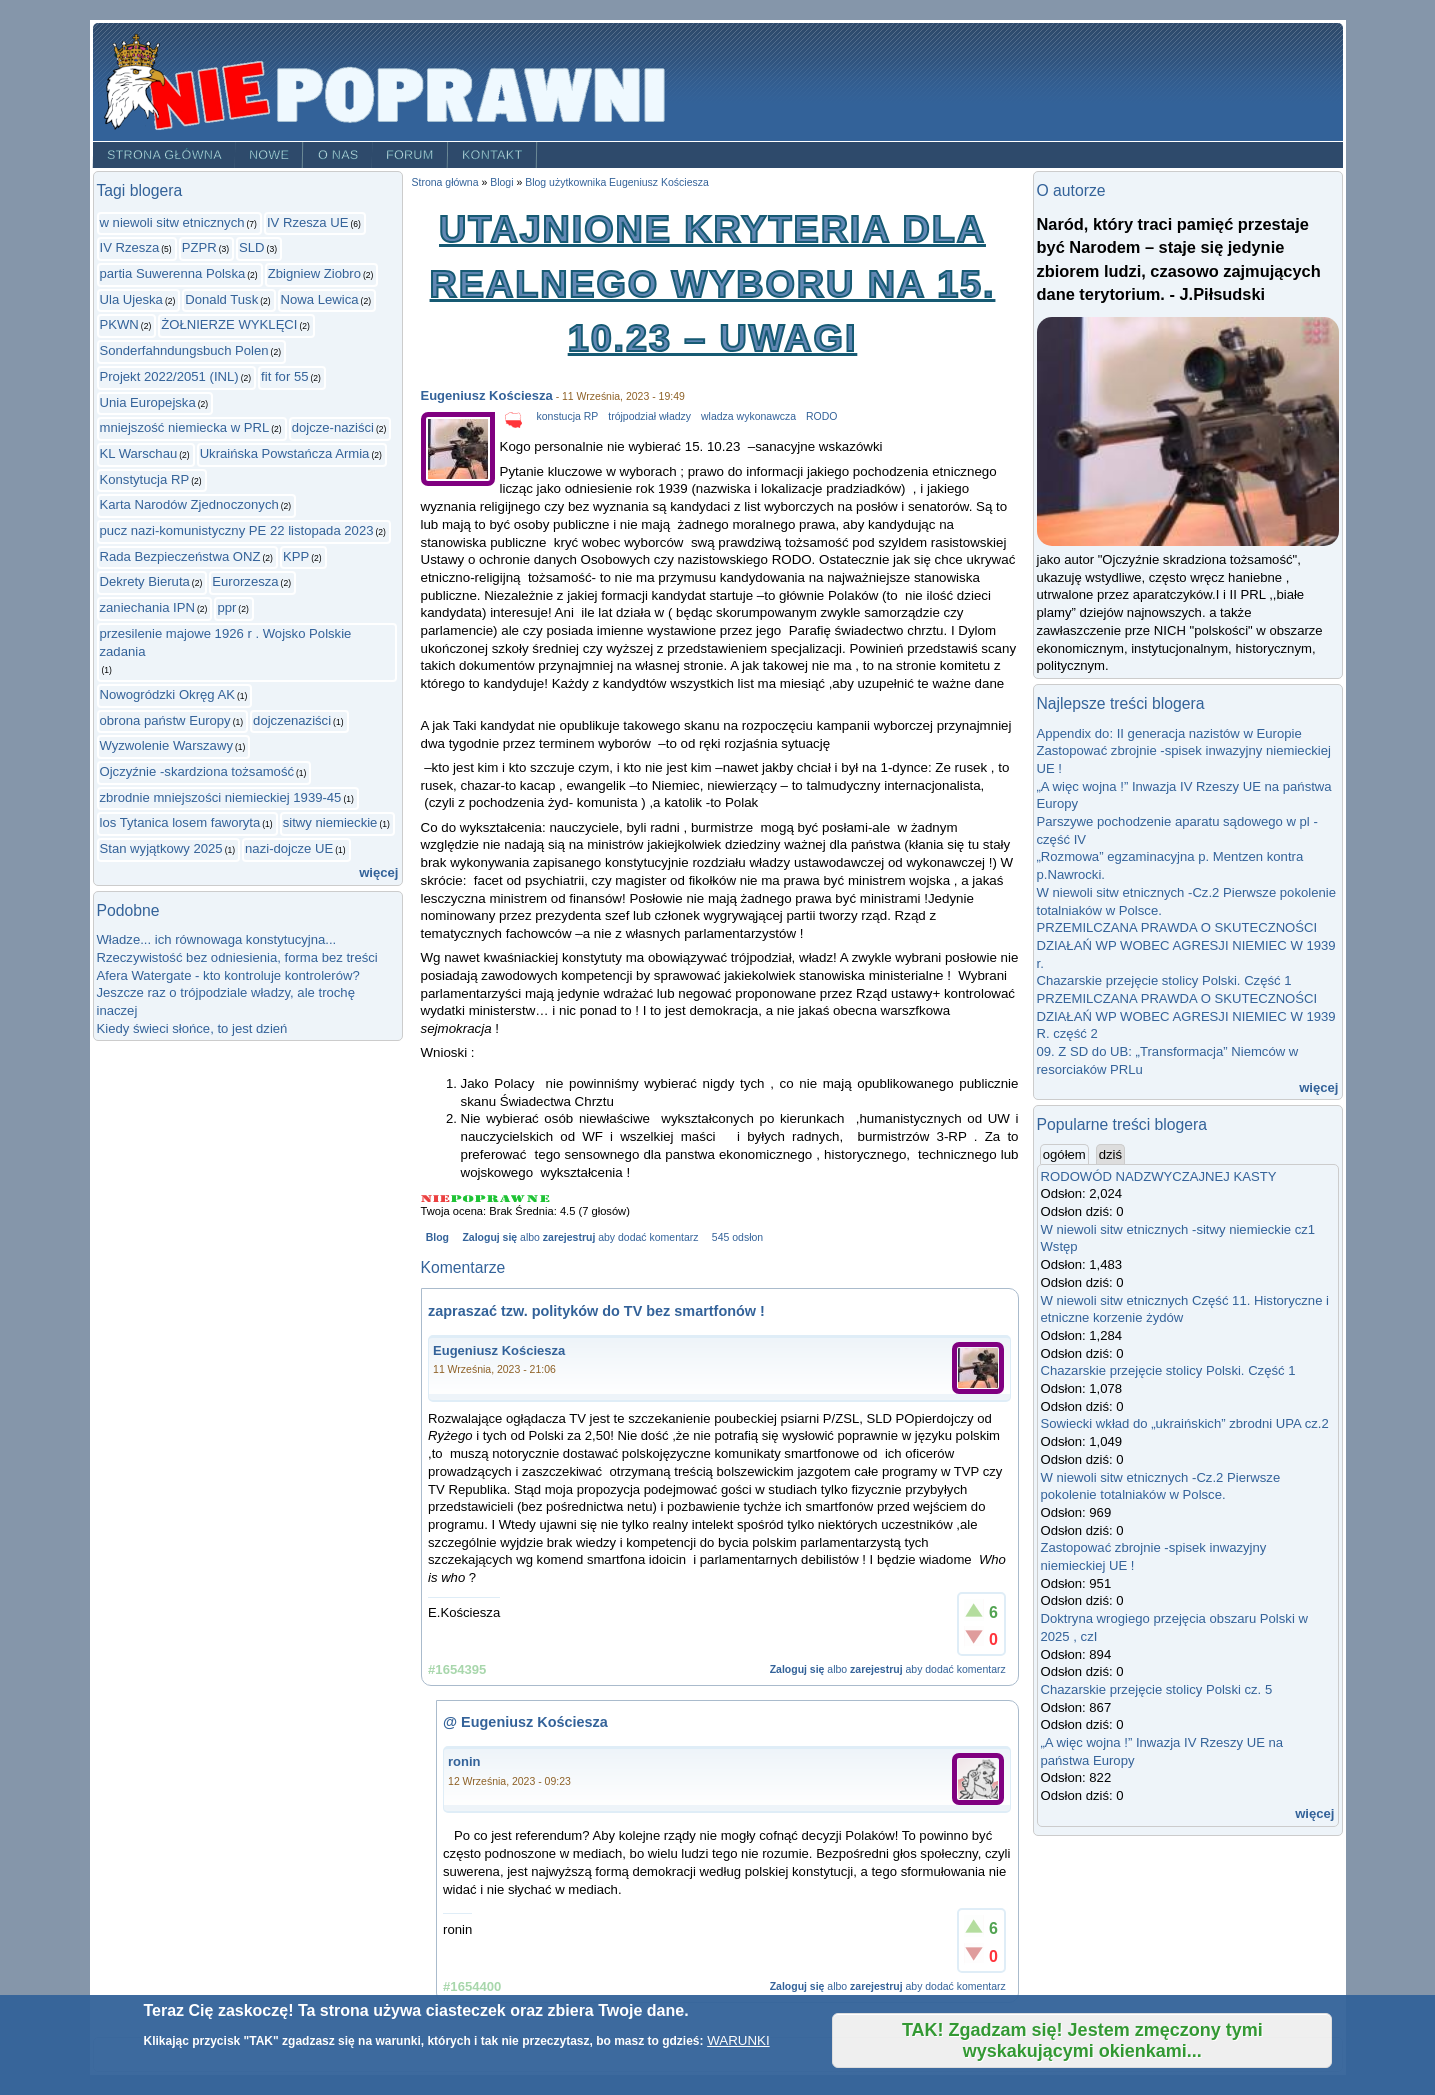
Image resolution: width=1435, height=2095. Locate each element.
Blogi (501, 182)
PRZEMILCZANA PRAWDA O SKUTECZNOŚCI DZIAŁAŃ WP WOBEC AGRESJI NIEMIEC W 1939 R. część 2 (1186, 1016)
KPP (296, 556)
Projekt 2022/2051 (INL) (169, 376)
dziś (1110, 1154)
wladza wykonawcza (748, 416)
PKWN (119, 324)
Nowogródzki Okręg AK (168, 694)
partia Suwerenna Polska (173, 273)
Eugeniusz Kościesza (487, 395)
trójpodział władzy (649, 416)
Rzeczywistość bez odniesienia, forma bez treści (237, 957)
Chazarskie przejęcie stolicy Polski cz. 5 (1157, 1689)
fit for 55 (284, 376)
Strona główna (163, 155)
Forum (410, 155)
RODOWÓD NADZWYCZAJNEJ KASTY (1159, 1176)
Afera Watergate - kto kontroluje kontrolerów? (228, 975)
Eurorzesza (245, 581)
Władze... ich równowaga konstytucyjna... (217, 939)
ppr (226, 607)
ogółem (1066, 1154)
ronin (464, 1761)
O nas (338, 155)
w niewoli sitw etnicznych (172, 222)
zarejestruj (569, 1237)
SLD (252, 247)
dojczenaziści (292, 720)
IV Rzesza (130, 247)
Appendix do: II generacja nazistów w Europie (1169, 733)
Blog (437, 1237)
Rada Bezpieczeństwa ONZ (180, 556)
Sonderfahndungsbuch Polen (184, 350)
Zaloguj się (489, 1237)
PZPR (199, 247)
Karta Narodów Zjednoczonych (189, 504)
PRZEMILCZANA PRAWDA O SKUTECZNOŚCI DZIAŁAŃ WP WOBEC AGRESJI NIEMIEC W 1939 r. (1186, 945)
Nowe (269, 155)
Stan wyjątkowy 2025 (161, 848)
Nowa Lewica (320, 299)
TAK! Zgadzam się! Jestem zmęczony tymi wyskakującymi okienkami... (1082, 2040)
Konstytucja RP (145, 479)
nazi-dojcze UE (289, 848)
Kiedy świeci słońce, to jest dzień (192, 1028)
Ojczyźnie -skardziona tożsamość (197, 771)
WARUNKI (738, 2040)
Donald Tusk (221, 299)
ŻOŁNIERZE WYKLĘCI (229, 324)
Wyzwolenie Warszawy (166, 745)
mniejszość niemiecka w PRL (185, 427)
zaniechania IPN (147, 607)
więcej (378, 872)
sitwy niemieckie (330, 822)
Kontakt (492, 155)
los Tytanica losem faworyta (180, 822)
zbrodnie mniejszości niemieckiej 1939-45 (221, 797)
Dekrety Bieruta (145, 581)
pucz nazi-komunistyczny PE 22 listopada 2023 (237, 530)
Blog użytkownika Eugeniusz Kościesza (617, 182)
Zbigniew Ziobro (314, 273)
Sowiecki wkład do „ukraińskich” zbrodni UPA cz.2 (1185, 1423)
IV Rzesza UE (308, 222)
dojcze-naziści (333, 427)
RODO (821, 416)
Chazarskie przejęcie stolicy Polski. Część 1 (1164, 980)
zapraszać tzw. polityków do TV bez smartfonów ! (596, 1311)
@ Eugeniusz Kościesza (525, 1722)
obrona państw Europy (165, 720)
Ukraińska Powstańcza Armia (285, 453)
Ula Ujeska (131, 299)
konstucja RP (568, 416)
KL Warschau (139, 453)
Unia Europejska (148, 402)
